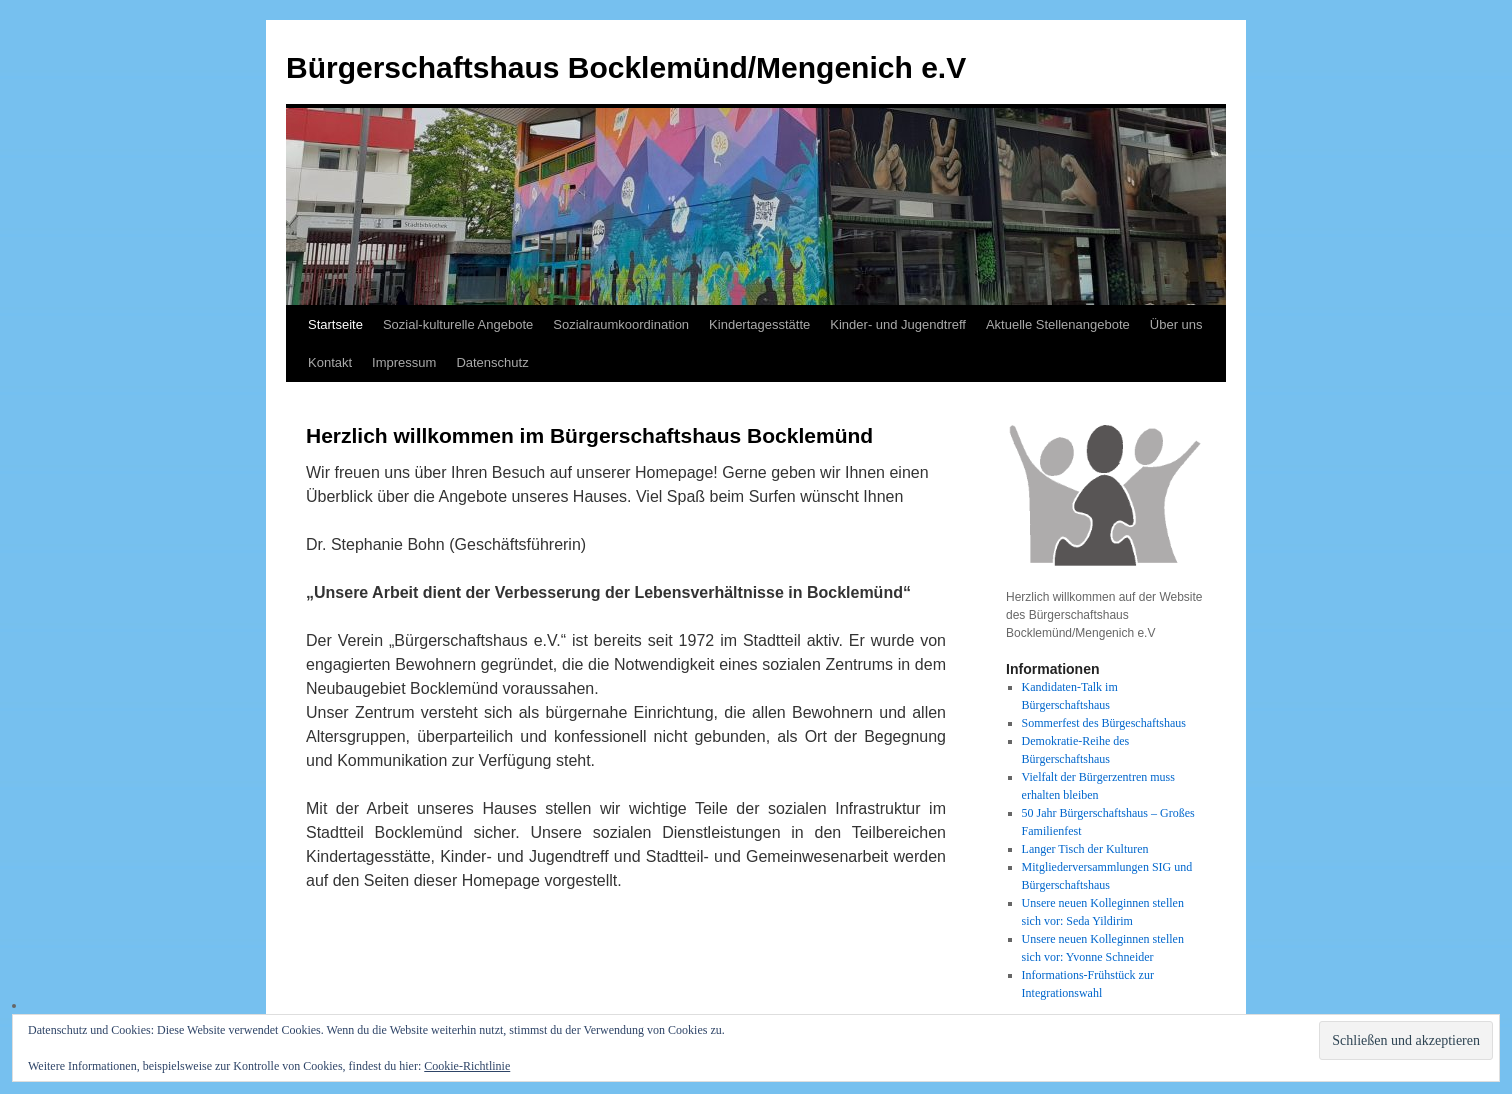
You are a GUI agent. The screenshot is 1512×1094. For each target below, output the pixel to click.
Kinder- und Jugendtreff (898, 324)
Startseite (335, 324)
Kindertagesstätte (759, 324)
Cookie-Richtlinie (467, 1066)
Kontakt (330, 362)
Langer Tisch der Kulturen (1085, 849)
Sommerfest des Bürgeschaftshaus (1104, 723)
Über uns (1176, 324)
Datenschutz (492, 362)
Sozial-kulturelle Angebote (458, 324)
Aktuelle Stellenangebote (1058, 324)
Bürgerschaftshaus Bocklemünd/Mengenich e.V (626, 67)
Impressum (404, 362)
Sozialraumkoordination (621, 324)
